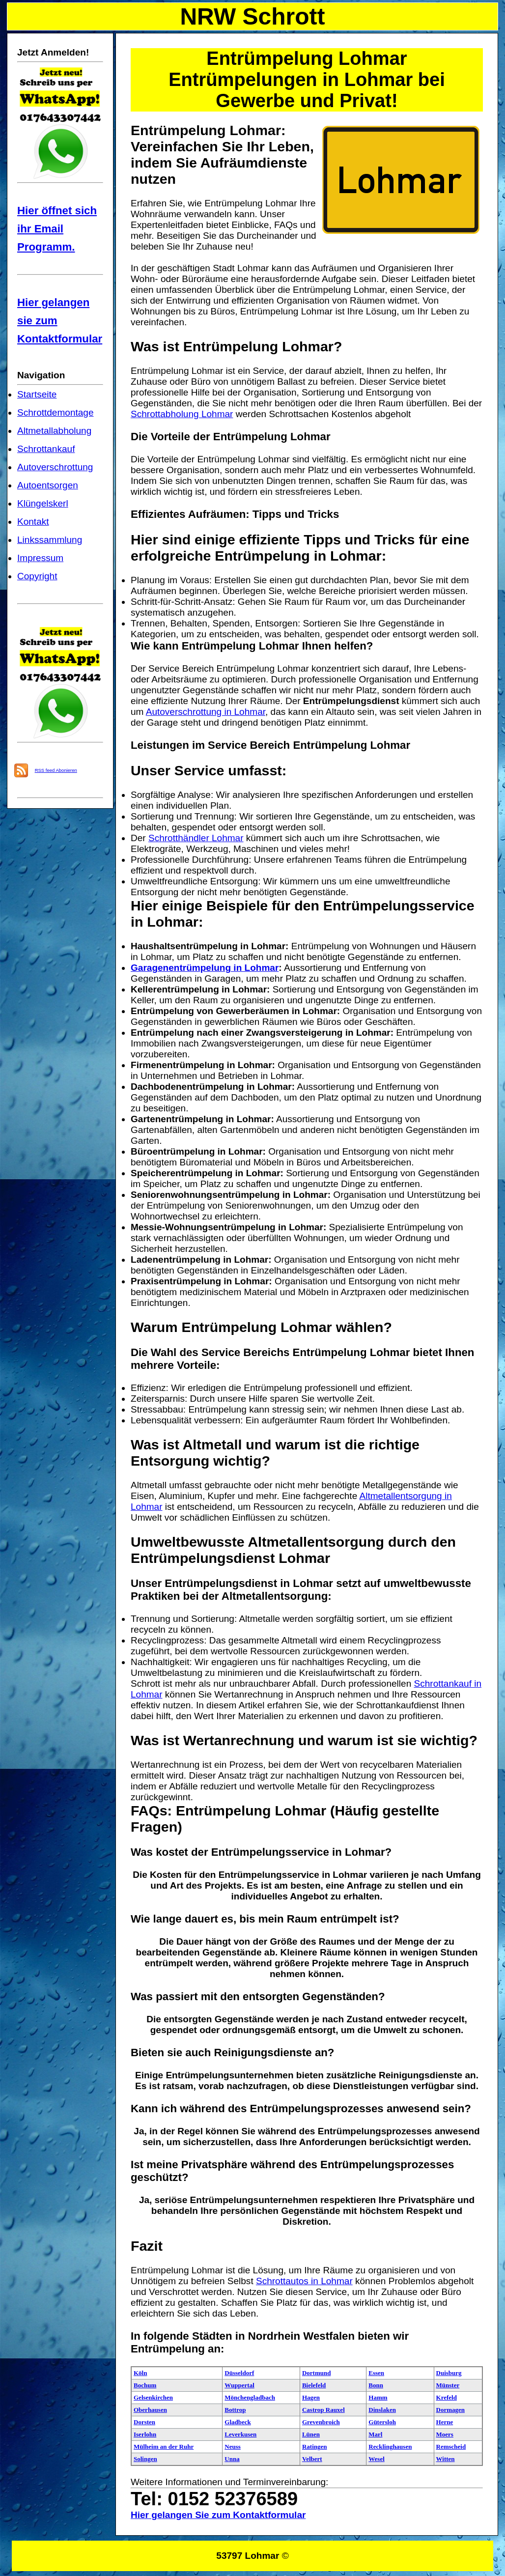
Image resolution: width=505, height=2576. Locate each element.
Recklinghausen (390, 2446)
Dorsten (144, 2422)
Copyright (37, 576)
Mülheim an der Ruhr (164, 2446)
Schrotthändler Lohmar (196, 838)
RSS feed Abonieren (56, 770)
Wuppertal (239, 2385)
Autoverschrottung (55, 467)
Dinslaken (382, 2409)
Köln (140, 2373)
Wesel (376, 2459)
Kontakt (33, 521)
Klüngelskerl (42, 503)
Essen (376, 2373)
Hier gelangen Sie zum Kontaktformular (218, 2515)
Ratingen (314, 2446)
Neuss (232, 2446)
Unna (231, 2459)
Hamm (377, 2397)
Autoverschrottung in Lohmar (205, 712)
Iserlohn (145, 2434)
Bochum (145, 2385)
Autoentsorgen (47, 485)
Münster (448, 2385)
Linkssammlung (49, 540)
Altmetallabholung (54, 430)
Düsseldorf (239, 2373)
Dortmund (316, 2373)
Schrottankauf (46, 449)
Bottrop (235, 2409)
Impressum (40, 558)
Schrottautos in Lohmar (304, 2281)
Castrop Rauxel (323, 2409)
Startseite (36, 394)
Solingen (145, 2459)
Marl (375, 2434)
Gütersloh (382, 2422)
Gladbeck (237, 2422)
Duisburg (449, 2373)
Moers (444, 2434)
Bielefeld (314, 2385)
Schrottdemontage (55, 412)
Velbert (312, 2459)
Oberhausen (150, 2409)
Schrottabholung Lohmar (182, 414)
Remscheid (451, 2446)
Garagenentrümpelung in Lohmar (205, 967)
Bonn (375, 2385)
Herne (444, 2422)
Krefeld (446, 2397)
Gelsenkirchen (153, 2397)
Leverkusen (240, 2434)
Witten (445, 2459)
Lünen (311, 2434)
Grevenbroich (321, 2422)
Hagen (311, 2397)
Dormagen (450, 2409)
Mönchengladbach (249, 2397)
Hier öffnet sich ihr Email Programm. (57, 228)
